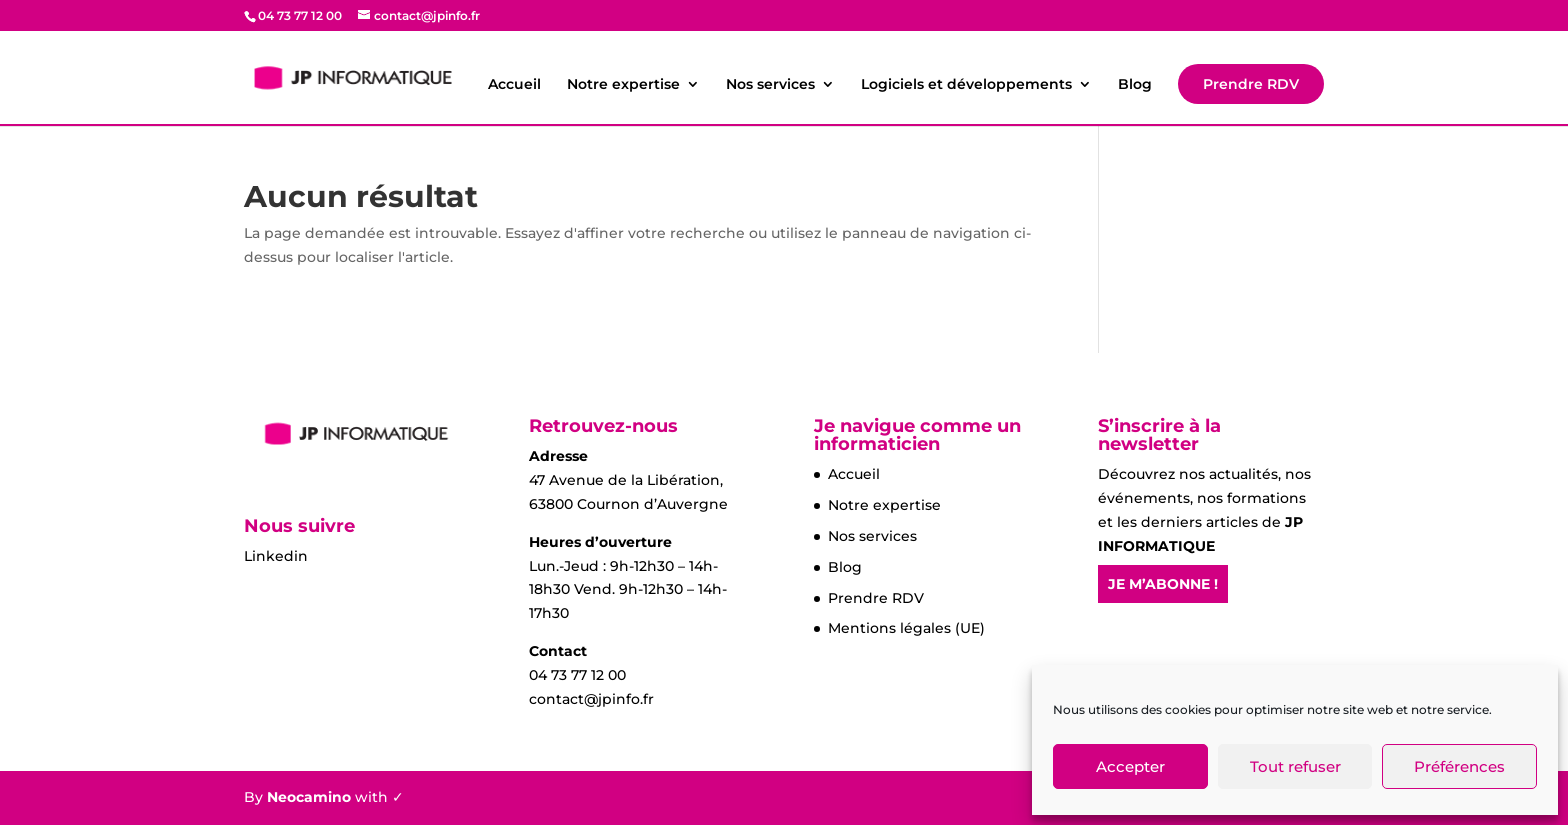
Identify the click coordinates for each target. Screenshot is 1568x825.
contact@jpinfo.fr (591, 699)
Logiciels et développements (966, 85)
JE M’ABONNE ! (1163, 584)
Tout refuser (1295, 766)
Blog (1135, 85)
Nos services (770, 85)
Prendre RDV (1251, 84)
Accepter (1130, 766)
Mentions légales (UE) (906, 628)
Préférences (1459, 766)
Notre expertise (623, 85)
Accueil (514, 85)
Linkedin (276, 556)
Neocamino (309, 797)
